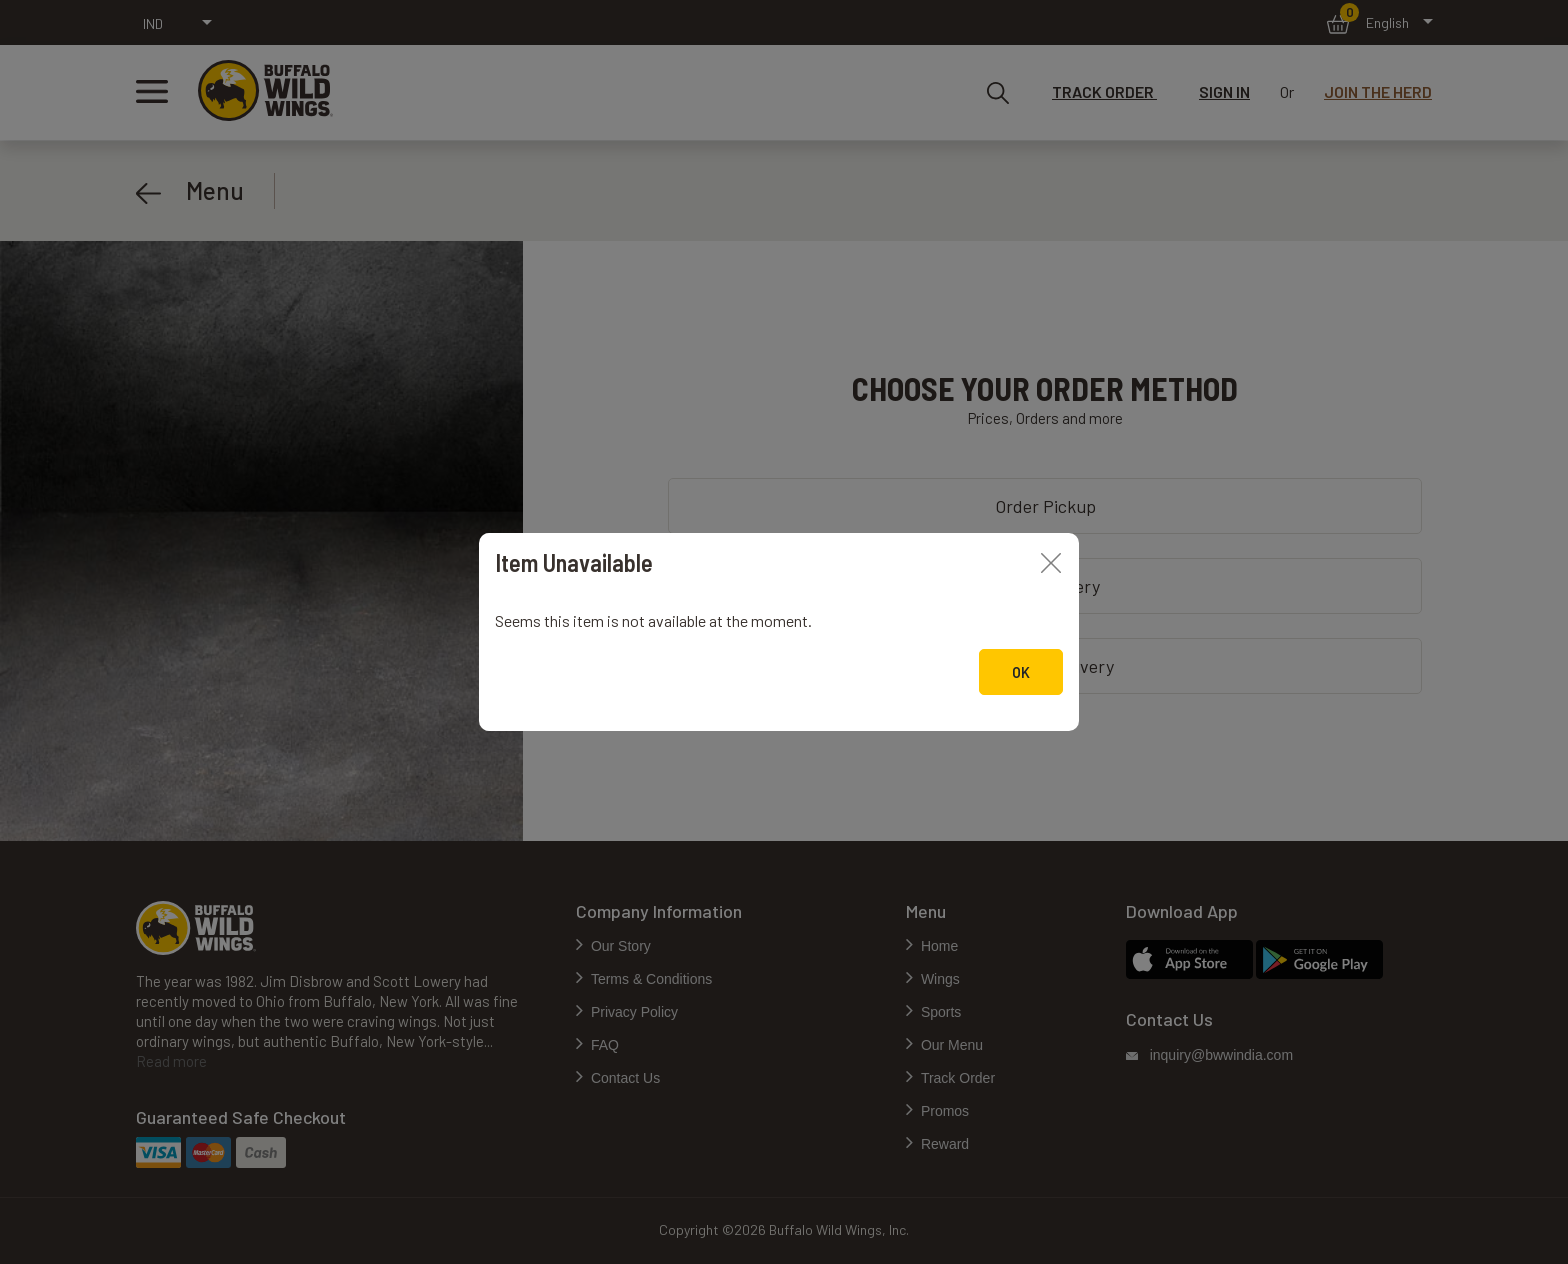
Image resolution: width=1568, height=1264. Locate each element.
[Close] (1051, 561)
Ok (1021, 672)
